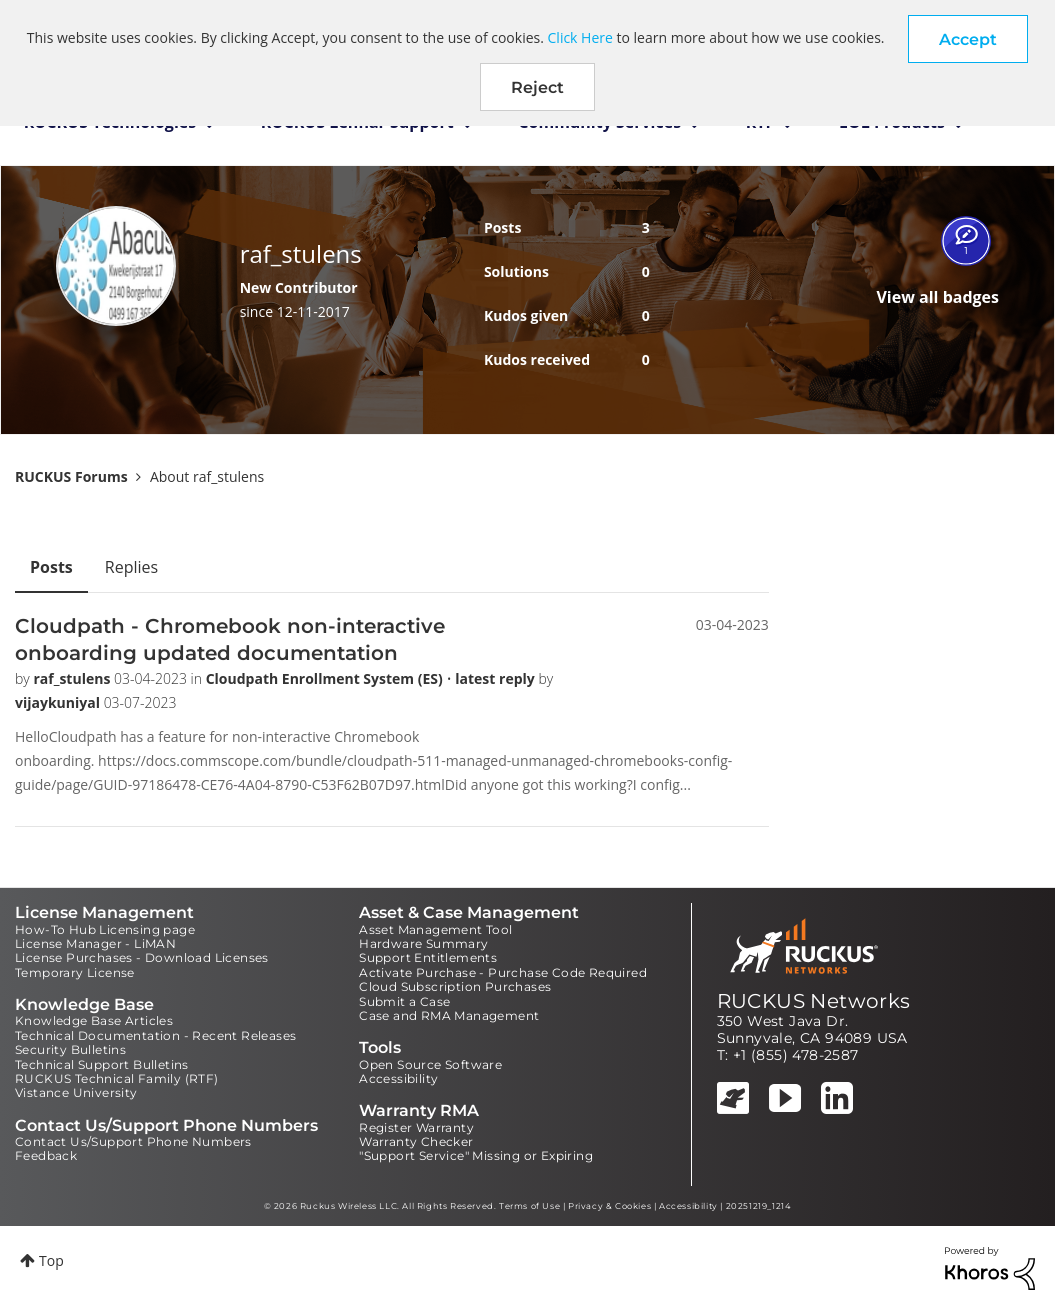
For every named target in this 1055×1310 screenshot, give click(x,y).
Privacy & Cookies (609, 1206)
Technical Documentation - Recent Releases (155, 1035)
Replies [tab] (131, 567)
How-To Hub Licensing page (105, 929)
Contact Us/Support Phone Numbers (133, 1141)
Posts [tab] (51, 567)
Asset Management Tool (435, 929)
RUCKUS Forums (71, 476)
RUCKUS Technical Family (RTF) (117, 1078)
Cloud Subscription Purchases (455, 986)
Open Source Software (430, 1064)
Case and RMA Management (449, 1015)
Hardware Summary (423, 943)
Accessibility (398, 1078)
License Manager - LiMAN (95, 943)
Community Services (599, 122)
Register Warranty (416, 1127)
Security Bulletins (70, 1049)
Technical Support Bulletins (102, 1064)
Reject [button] (537, 87)
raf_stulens (73, 678)
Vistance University (76, 1092)
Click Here (580, 37)
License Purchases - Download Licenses (142, 957)
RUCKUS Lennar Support (357, 122)
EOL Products (892, 122)
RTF (760, 122)
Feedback (46, 1155)
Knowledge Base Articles (94, 1020)
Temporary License (75, 972)
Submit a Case (404, 1001)
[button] (968, 39)
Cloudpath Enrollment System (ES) (326, 678)
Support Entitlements (428, 957)
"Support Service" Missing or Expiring (476, 1155)
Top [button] (51, 1260)
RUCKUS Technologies (110, 122)
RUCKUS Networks (814, 1001)
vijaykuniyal (59, 702)
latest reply (496, 678)
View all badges (937, 297)
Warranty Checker (416, 1141)
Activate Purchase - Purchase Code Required (503, 972)
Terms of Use (529, 1206)
